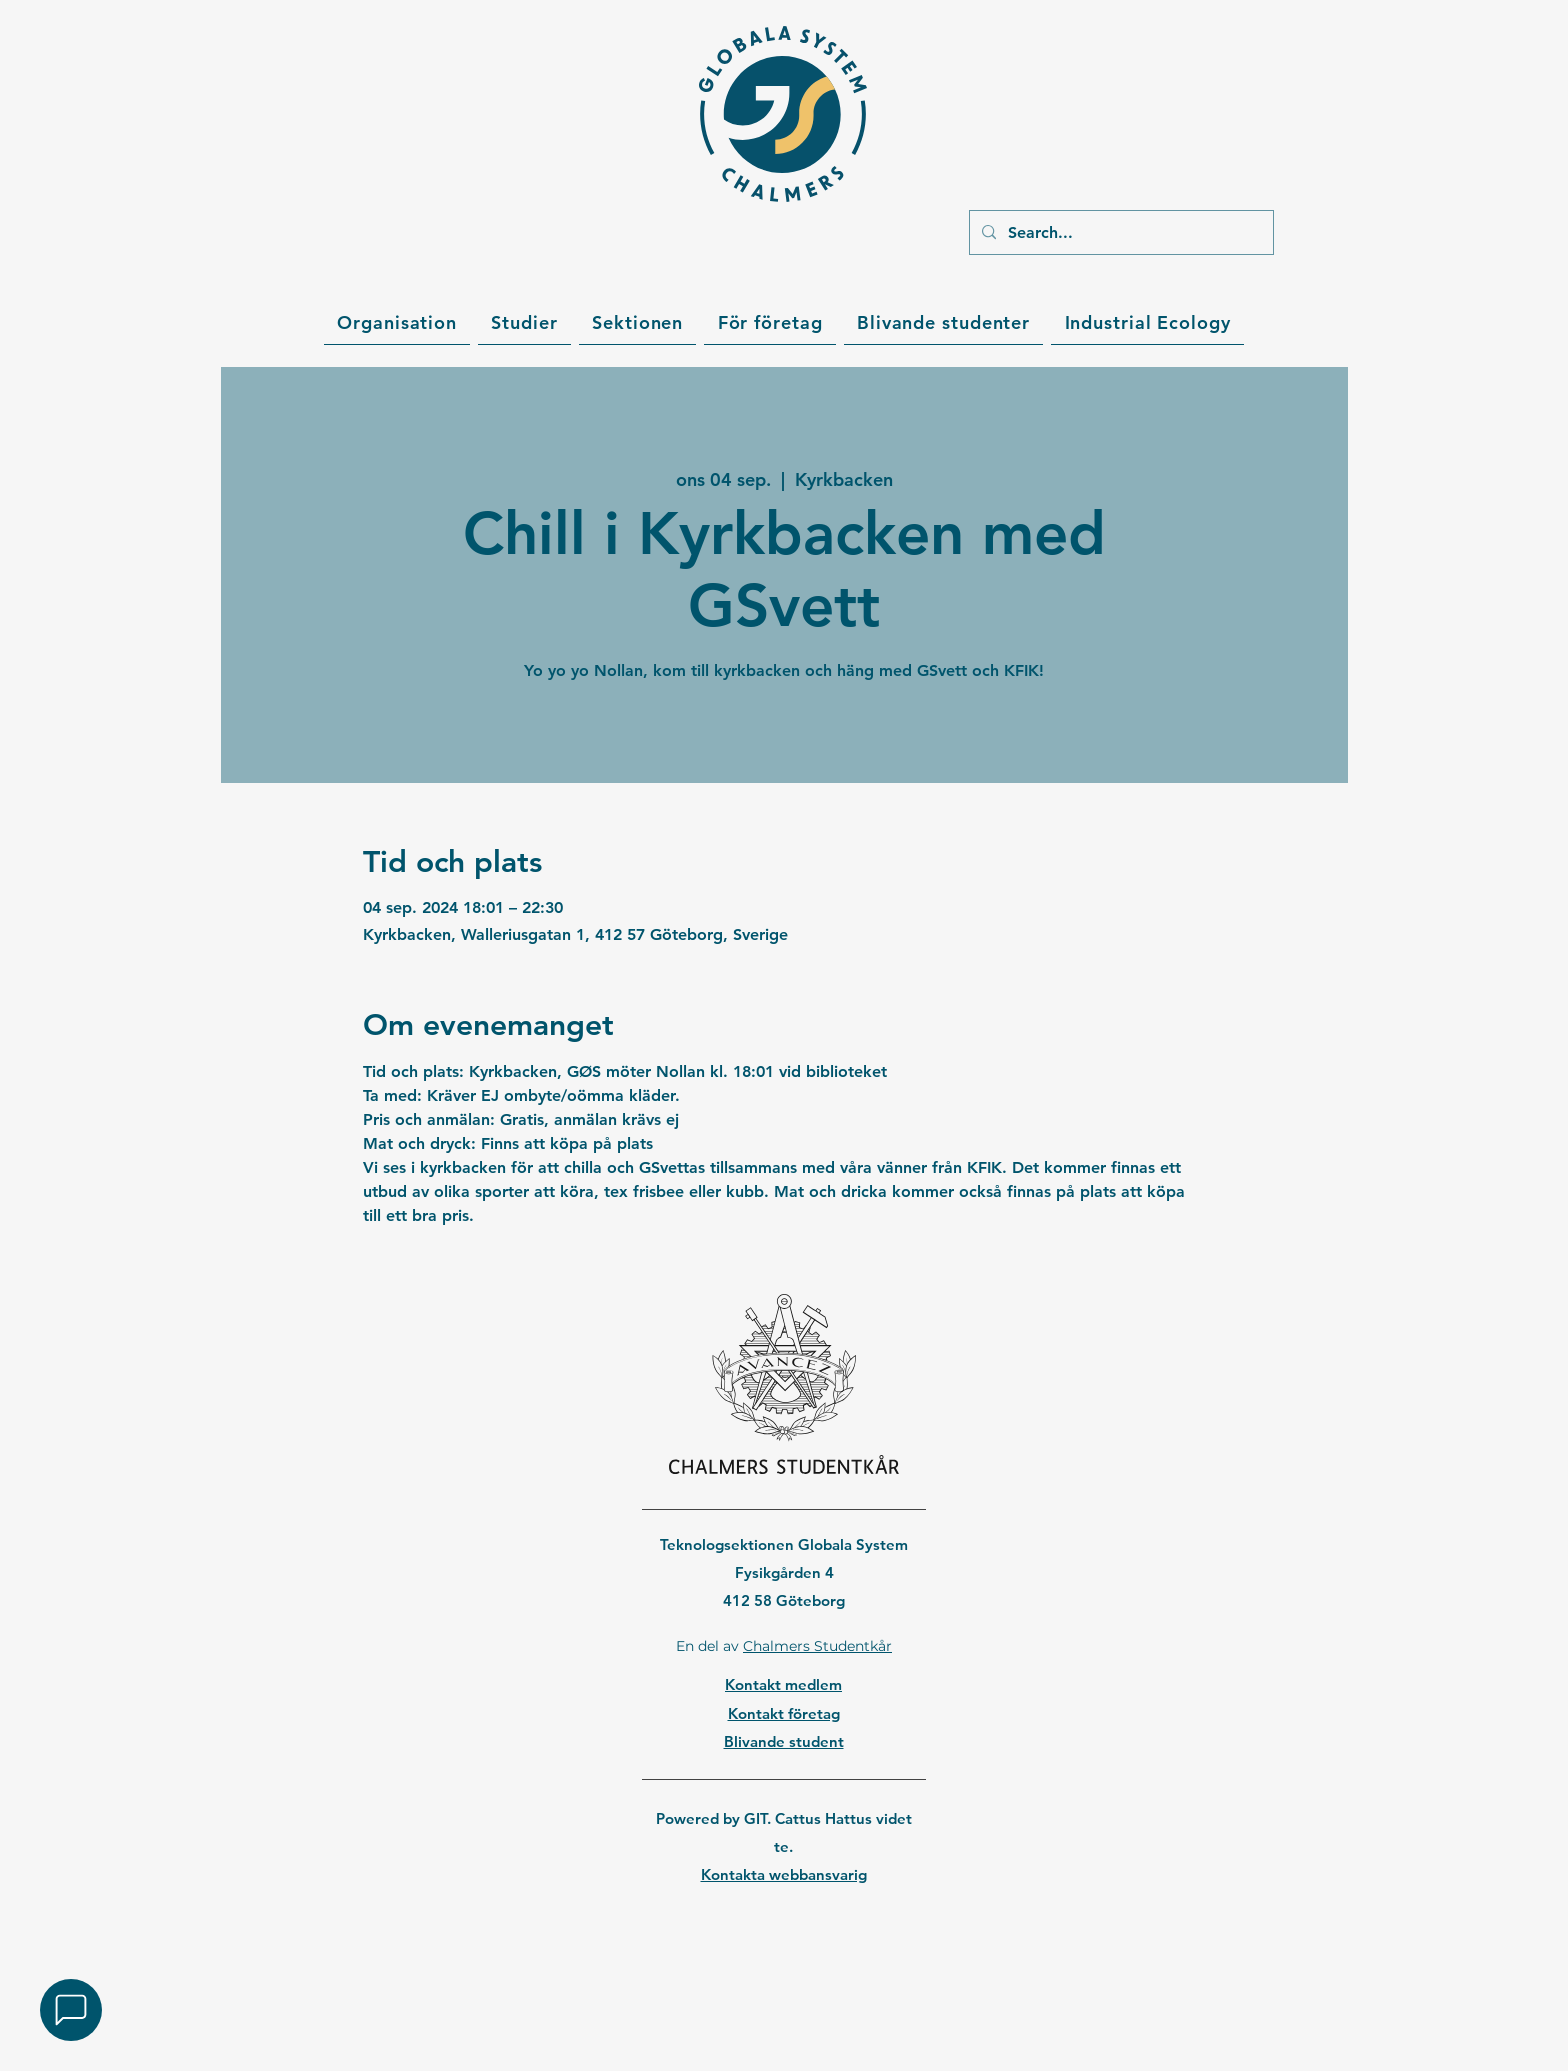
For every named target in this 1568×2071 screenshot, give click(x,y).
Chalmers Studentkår (817, 1646)
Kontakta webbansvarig (784, 1874)
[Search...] (1119, 233)
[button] (397, 323)
